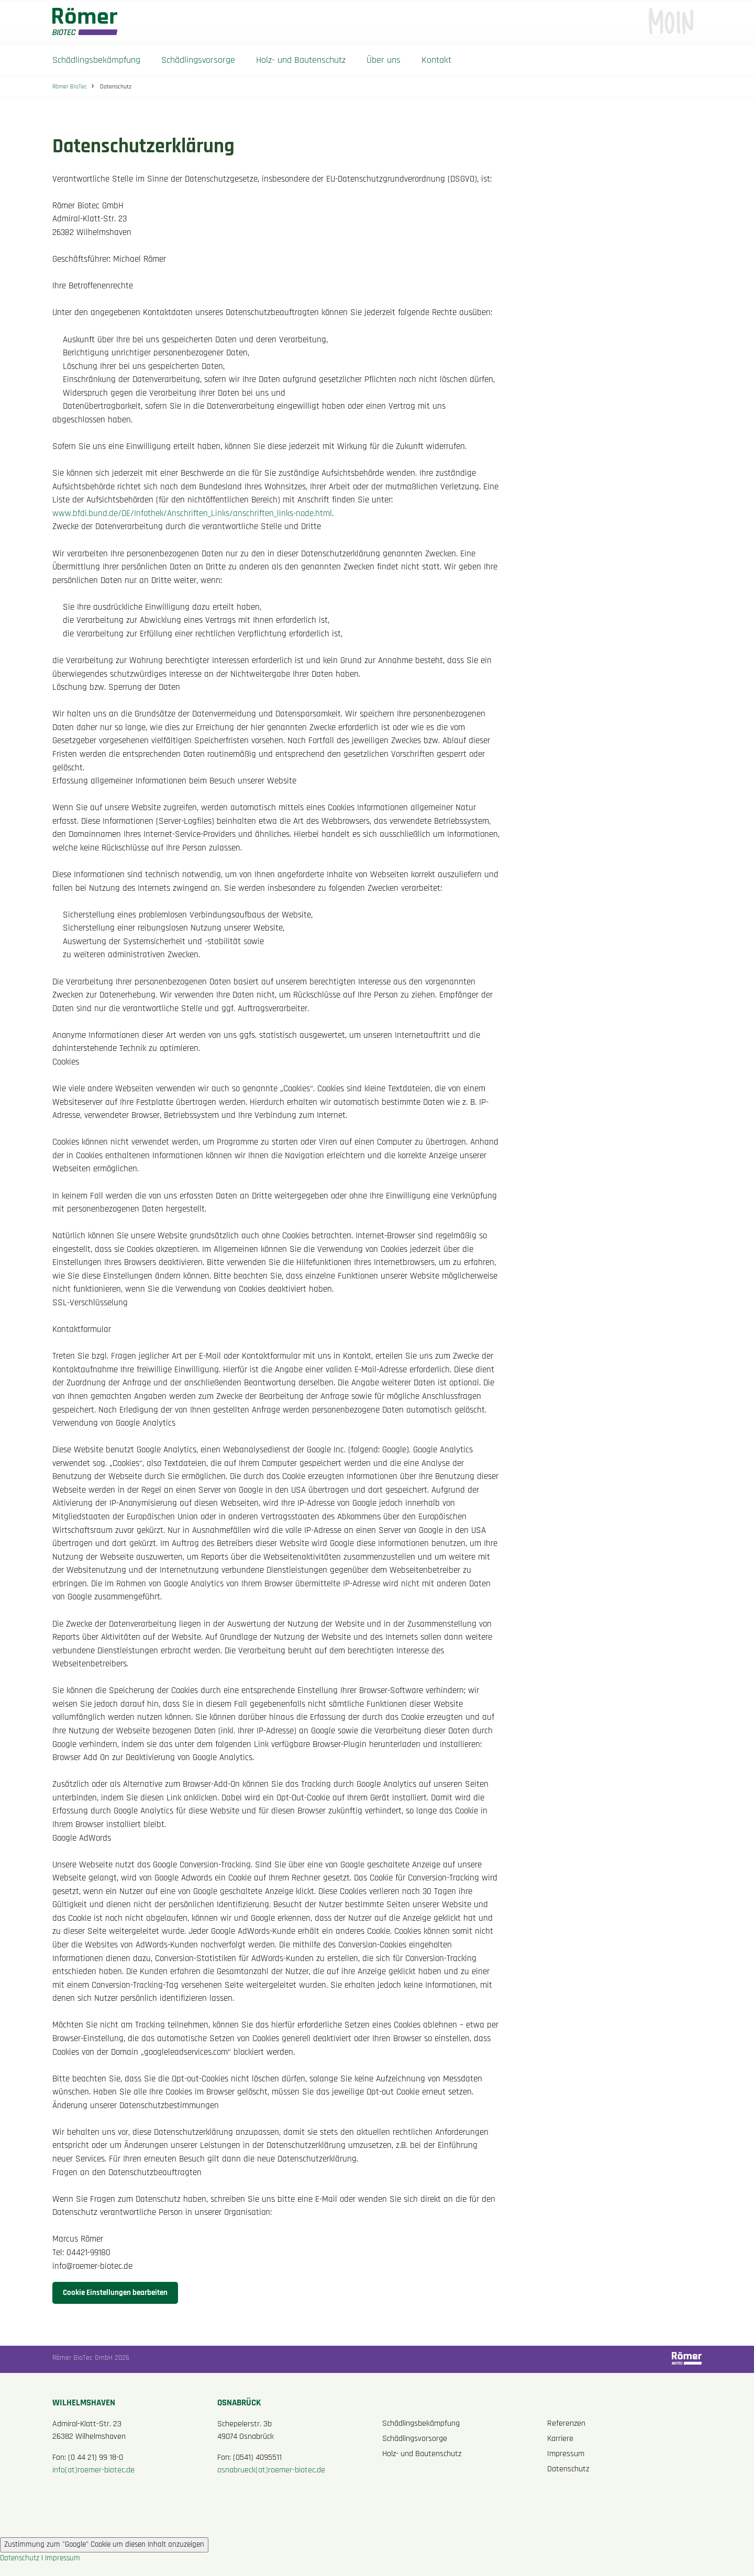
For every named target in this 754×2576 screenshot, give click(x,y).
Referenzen (566, 2423)
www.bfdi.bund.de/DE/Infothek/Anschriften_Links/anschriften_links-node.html (192, 513)
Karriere (560, 2438)
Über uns (384, 60)
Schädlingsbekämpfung (96, 60)
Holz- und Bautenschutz (301, 60)
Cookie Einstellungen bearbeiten (115, 2293)
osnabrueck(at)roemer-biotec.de (271, 2470)
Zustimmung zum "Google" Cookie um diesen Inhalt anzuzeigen (104, 2544)
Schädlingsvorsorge (198, 60)
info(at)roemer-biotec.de (93, 2470)
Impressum (565, 2453)
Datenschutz (568, 2468)
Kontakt (436, 60)
